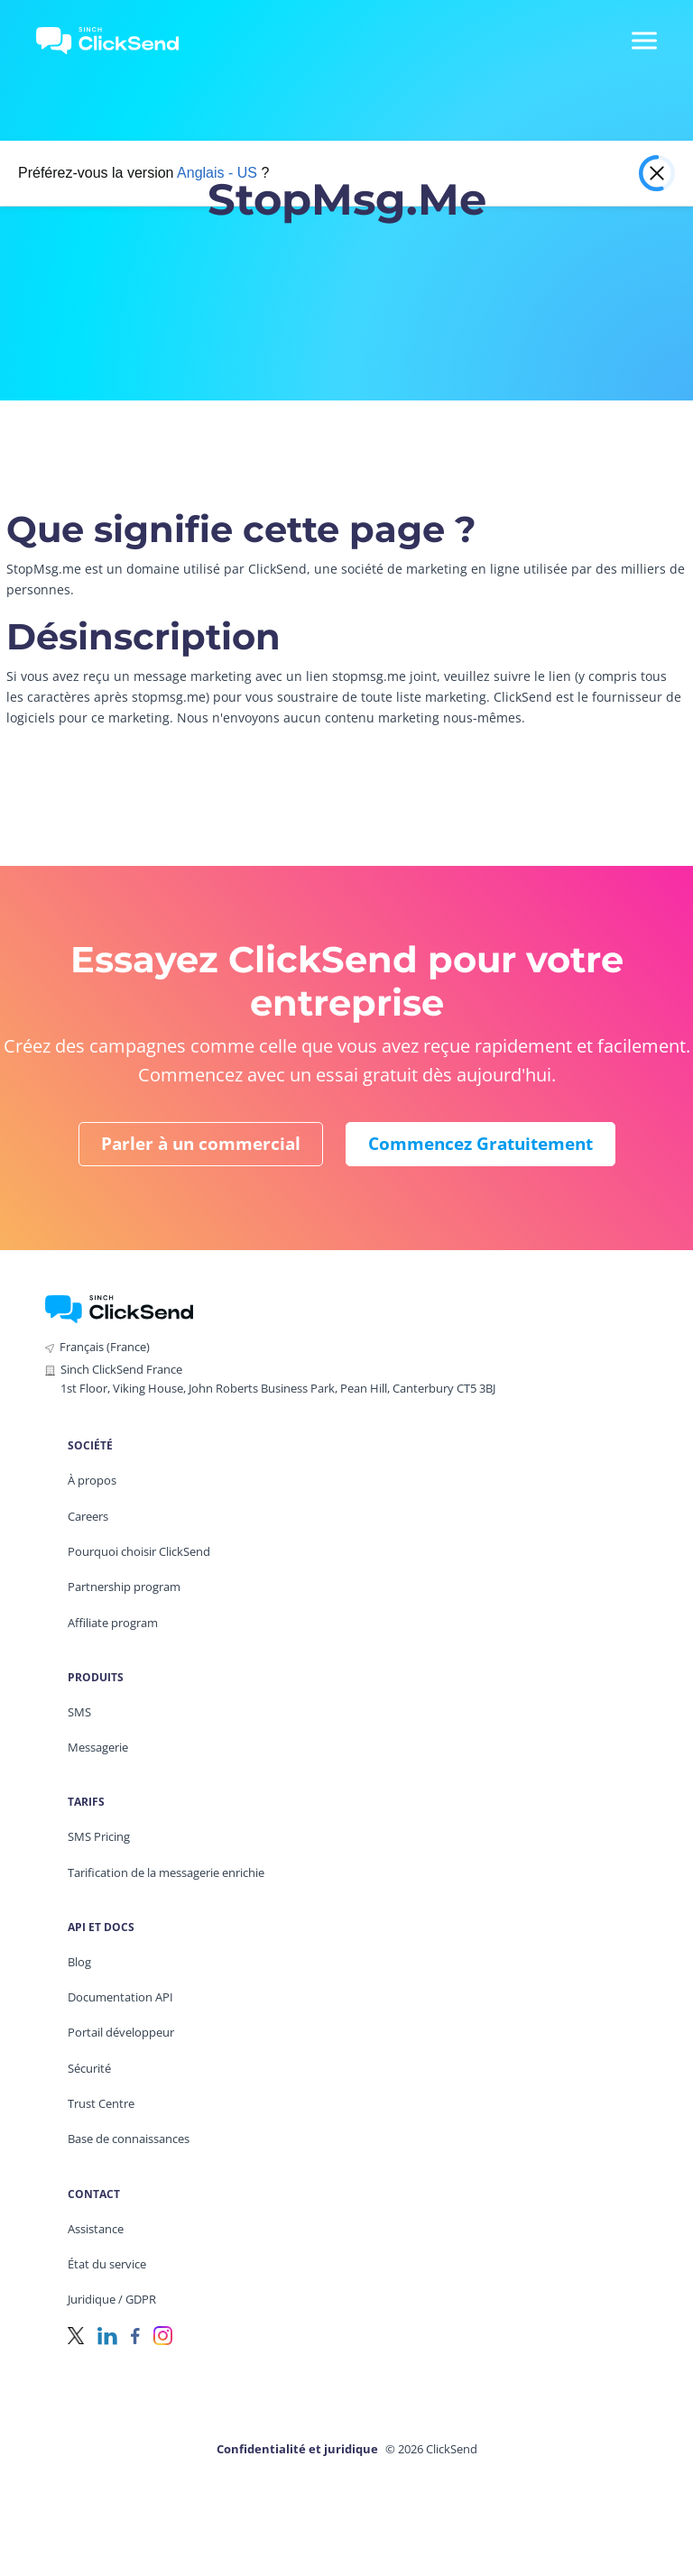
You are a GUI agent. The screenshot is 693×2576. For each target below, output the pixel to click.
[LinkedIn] (107, 2334)
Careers (88, 1516)
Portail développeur (121, 2032)
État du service (107, 2264)
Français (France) (105, 1347)
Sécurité (89, 2068)
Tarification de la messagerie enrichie (166, 1872)
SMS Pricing (99, 1836)
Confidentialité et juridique (297, 2449)
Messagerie (98, 1747)
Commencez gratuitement (480, 1143)
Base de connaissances (128, 2138)
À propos (92, 1480)
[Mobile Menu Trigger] (643, 40)
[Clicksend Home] (118, 40)
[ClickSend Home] (119, 1307)
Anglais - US (217, 172)
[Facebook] (135, 2334)
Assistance (96, 2229)
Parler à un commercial (200, 1143)
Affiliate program (113, 1623)
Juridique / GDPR (112, 2299)
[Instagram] (162, 2334)
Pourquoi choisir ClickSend (139, 1551)
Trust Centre (101, 2103)
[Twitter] (76, 2334)
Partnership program (124, 1586)
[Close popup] (657, 173)
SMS (79, 1712)
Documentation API (120, 1997)
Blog (79, 1962)
